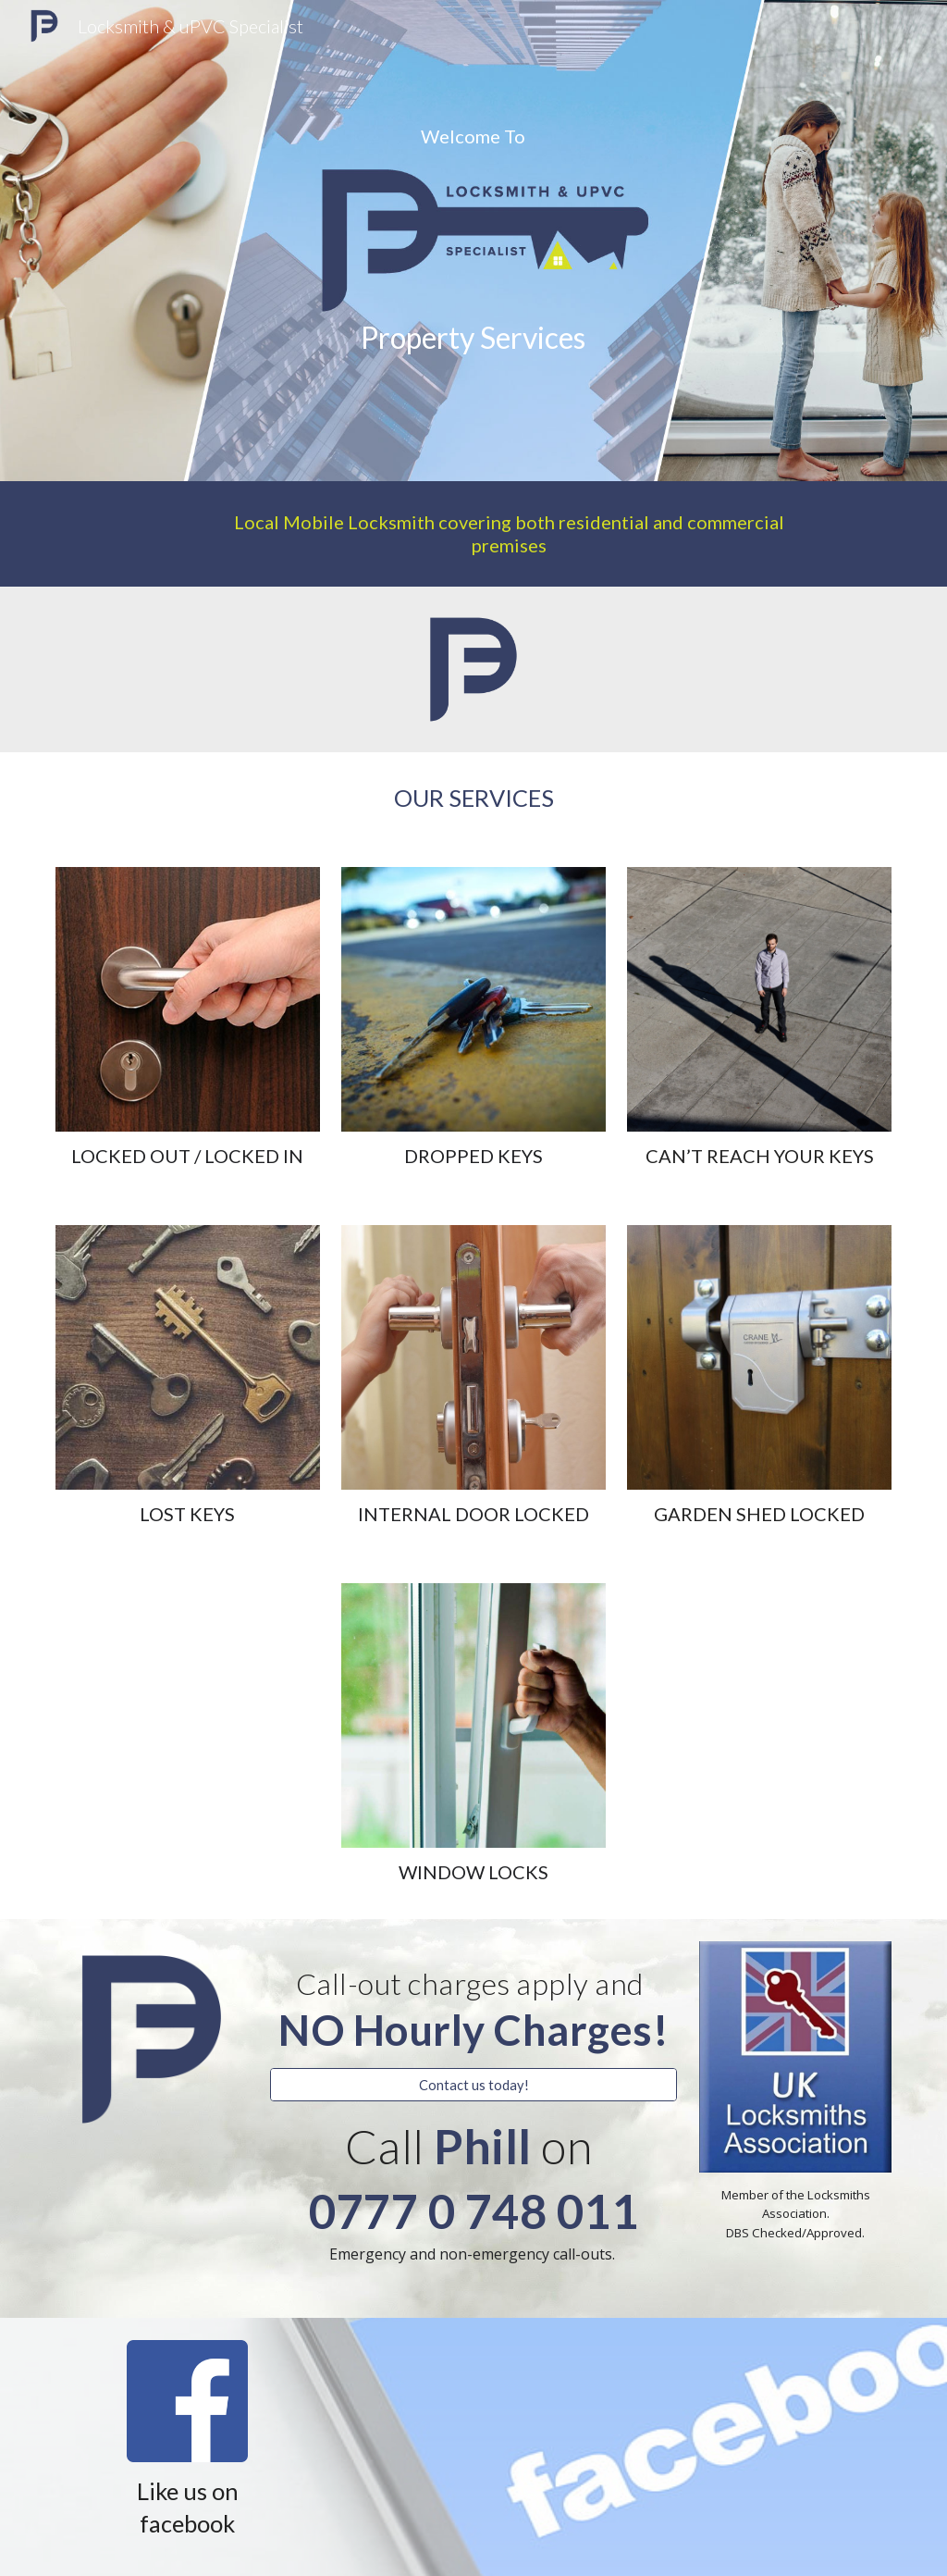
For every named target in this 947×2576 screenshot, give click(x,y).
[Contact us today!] (474, 2084)
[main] (473, 136)
